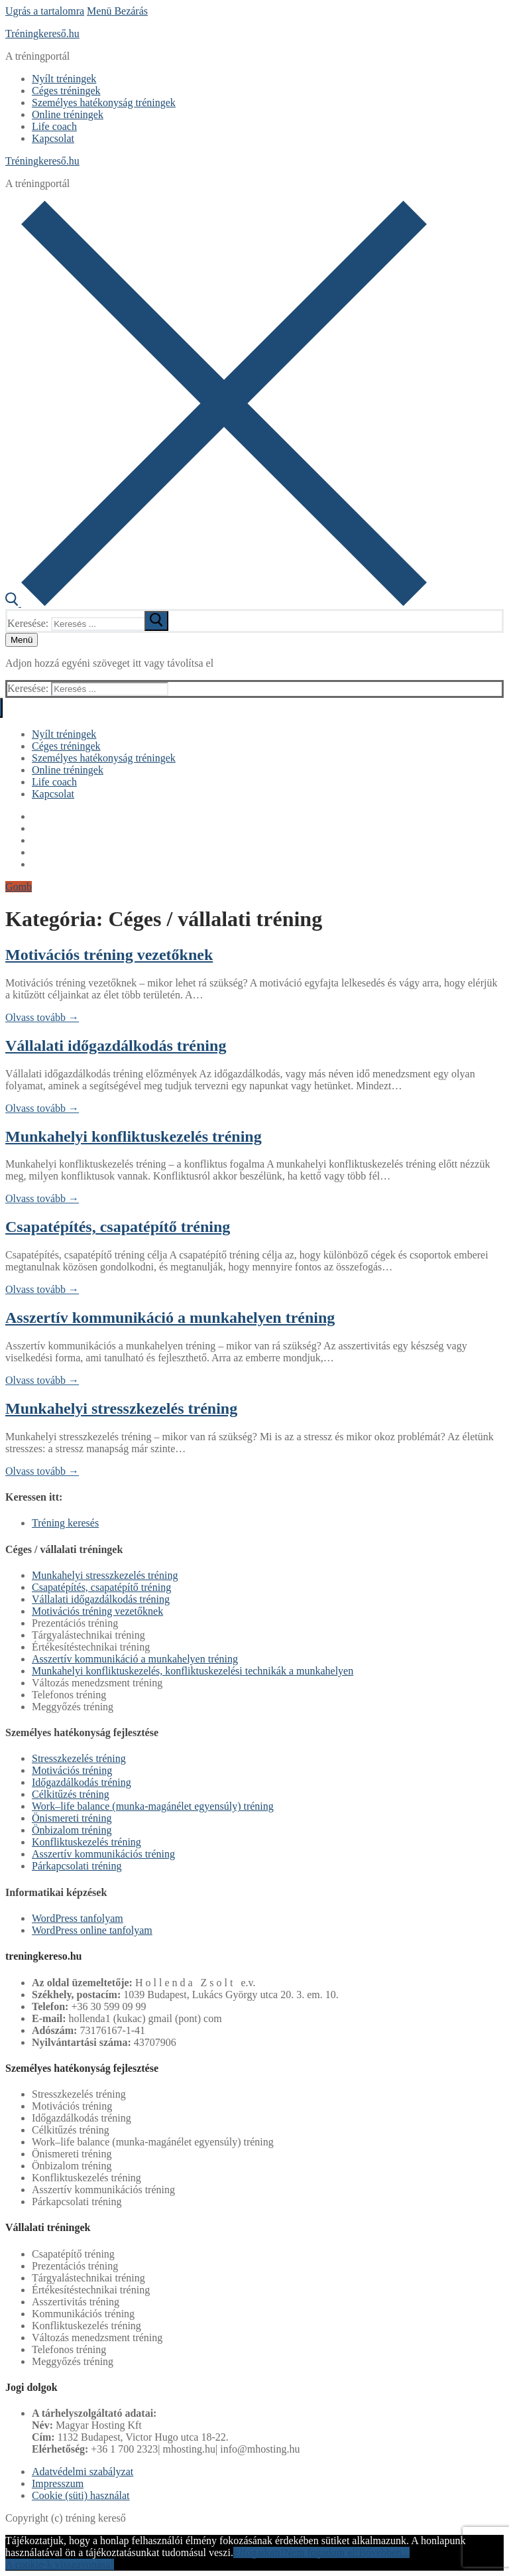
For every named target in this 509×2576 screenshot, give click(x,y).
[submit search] (156, 621)
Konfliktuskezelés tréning (86, 1842)
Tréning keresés (65, 1522)
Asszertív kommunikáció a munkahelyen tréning (170, 1317)
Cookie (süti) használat (81, 2495)
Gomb (18, 886)
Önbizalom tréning (71, 1830)
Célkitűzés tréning (70, 1794)
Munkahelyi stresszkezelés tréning (121, 1408)
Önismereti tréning (71, 1818)
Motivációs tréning (72, 1770)
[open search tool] (216, 602)
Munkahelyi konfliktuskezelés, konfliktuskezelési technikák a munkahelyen (192, 1670)
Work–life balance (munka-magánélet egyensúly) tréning (153, 1806)
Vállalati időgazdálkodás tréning (115, 1045)
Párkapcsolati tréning (77, 1865)
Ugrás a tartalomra (44, 11)
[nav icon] (21, 640)
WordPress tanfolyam (77, 1918)
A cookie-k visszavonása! (59, 2564)
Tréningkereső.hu (42, 33)
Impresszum (58, 2483)
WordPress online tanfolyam (92, 1930)
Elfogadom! (258, 2552)
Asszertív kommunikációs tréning (103, 1854)
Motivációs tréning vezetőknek (109, 954)
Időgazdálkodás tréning (81, 1782)
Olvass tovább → (42, 1017)
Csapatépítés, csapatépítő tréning (117, 1226)
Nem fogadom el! (321, 2552)
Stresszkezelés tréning (79, 1758)
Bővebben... (384, 2552)
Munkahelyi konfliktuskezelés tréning (133, 1136)
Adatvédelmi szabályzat (82, 2471)
